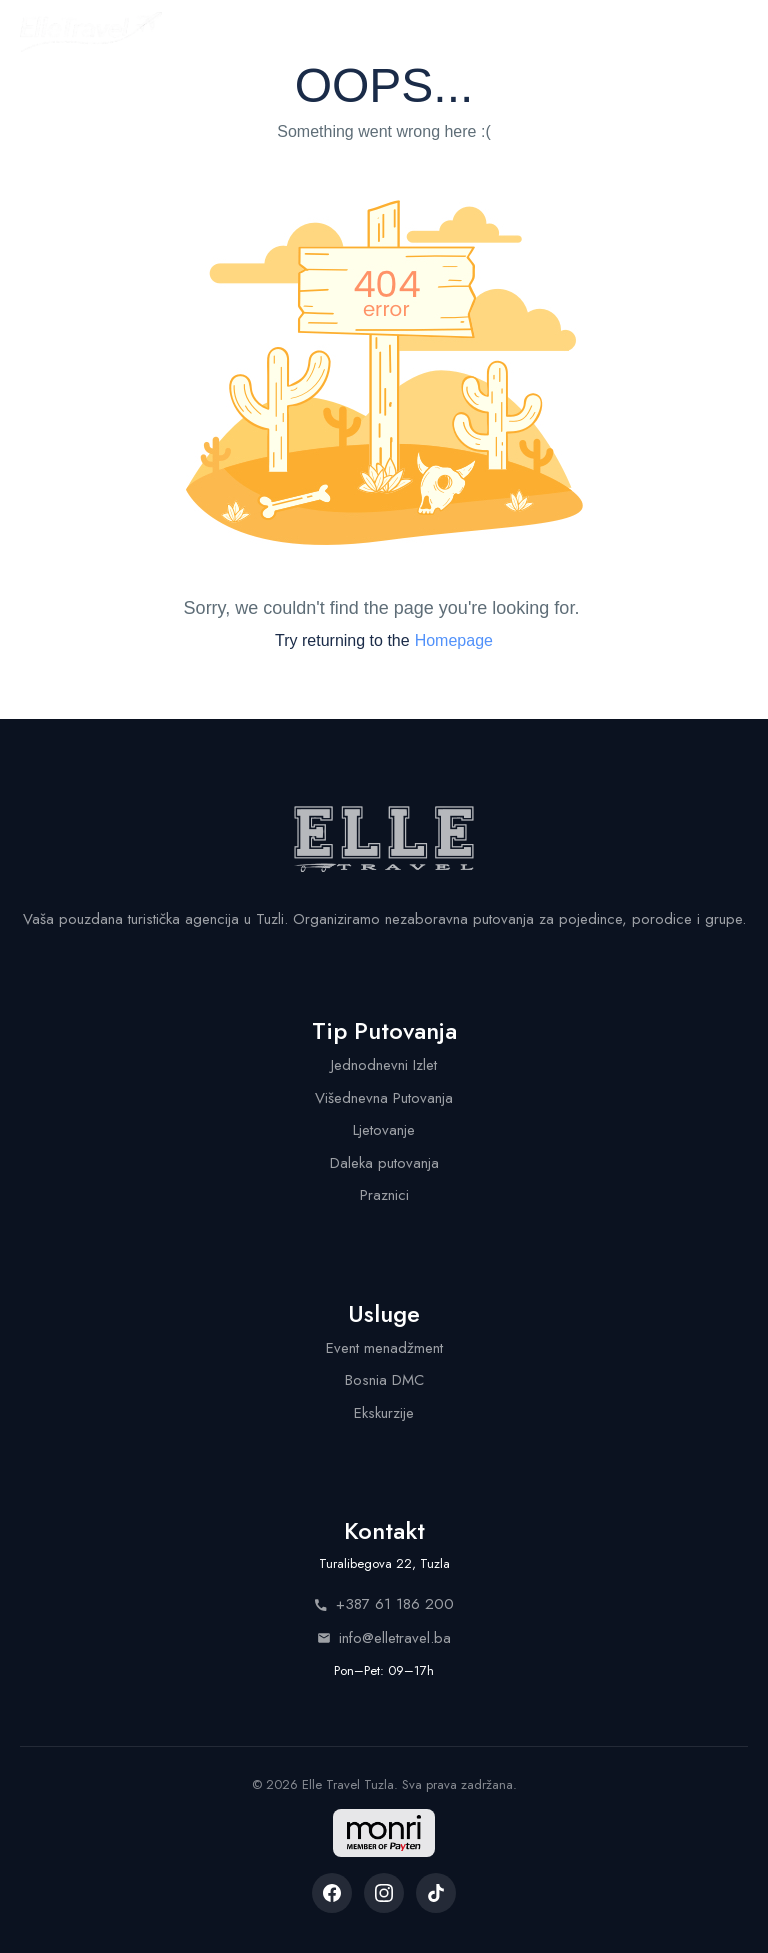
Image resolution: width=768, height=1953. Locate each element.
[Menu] (730, 32)
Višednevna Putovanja (384, 1098)
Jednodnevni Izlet (384, 1065)
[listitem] (332, 1893)
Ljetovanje (384, 1130)
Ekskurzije (384, 1413)
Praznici (384, 1195)
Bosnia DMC (384, 1380)
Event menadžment (384, 1348)
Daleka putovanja (384, 1163)
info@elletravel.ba (384, 1638)
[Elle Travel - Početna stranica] (91, 32)
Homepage (454, 640)
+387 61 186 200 (384, 1604)
